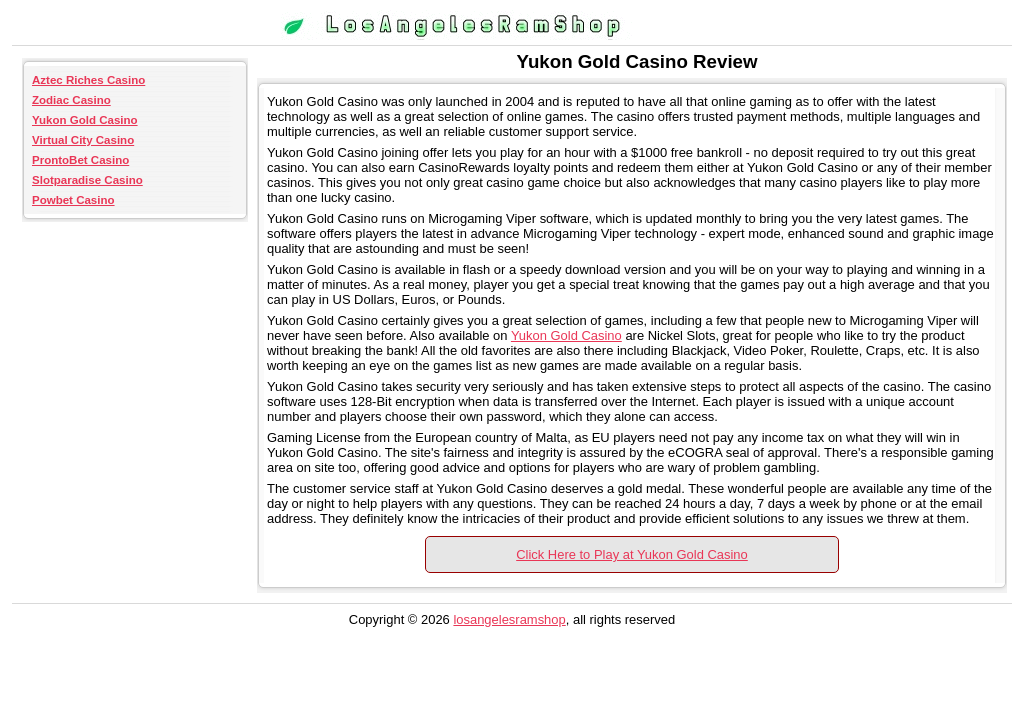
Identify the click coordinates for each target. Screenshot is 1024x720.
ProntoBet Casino (80, 160)
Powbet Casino (73, 200)
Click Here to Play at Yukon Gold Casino (632, 554)
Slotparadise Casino (87, 180)
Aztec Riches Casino (88, 80)
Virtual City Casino (83, 140)
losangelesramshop (509, 619)
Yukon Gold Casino (85, 120)
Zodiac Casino (71, 100)
